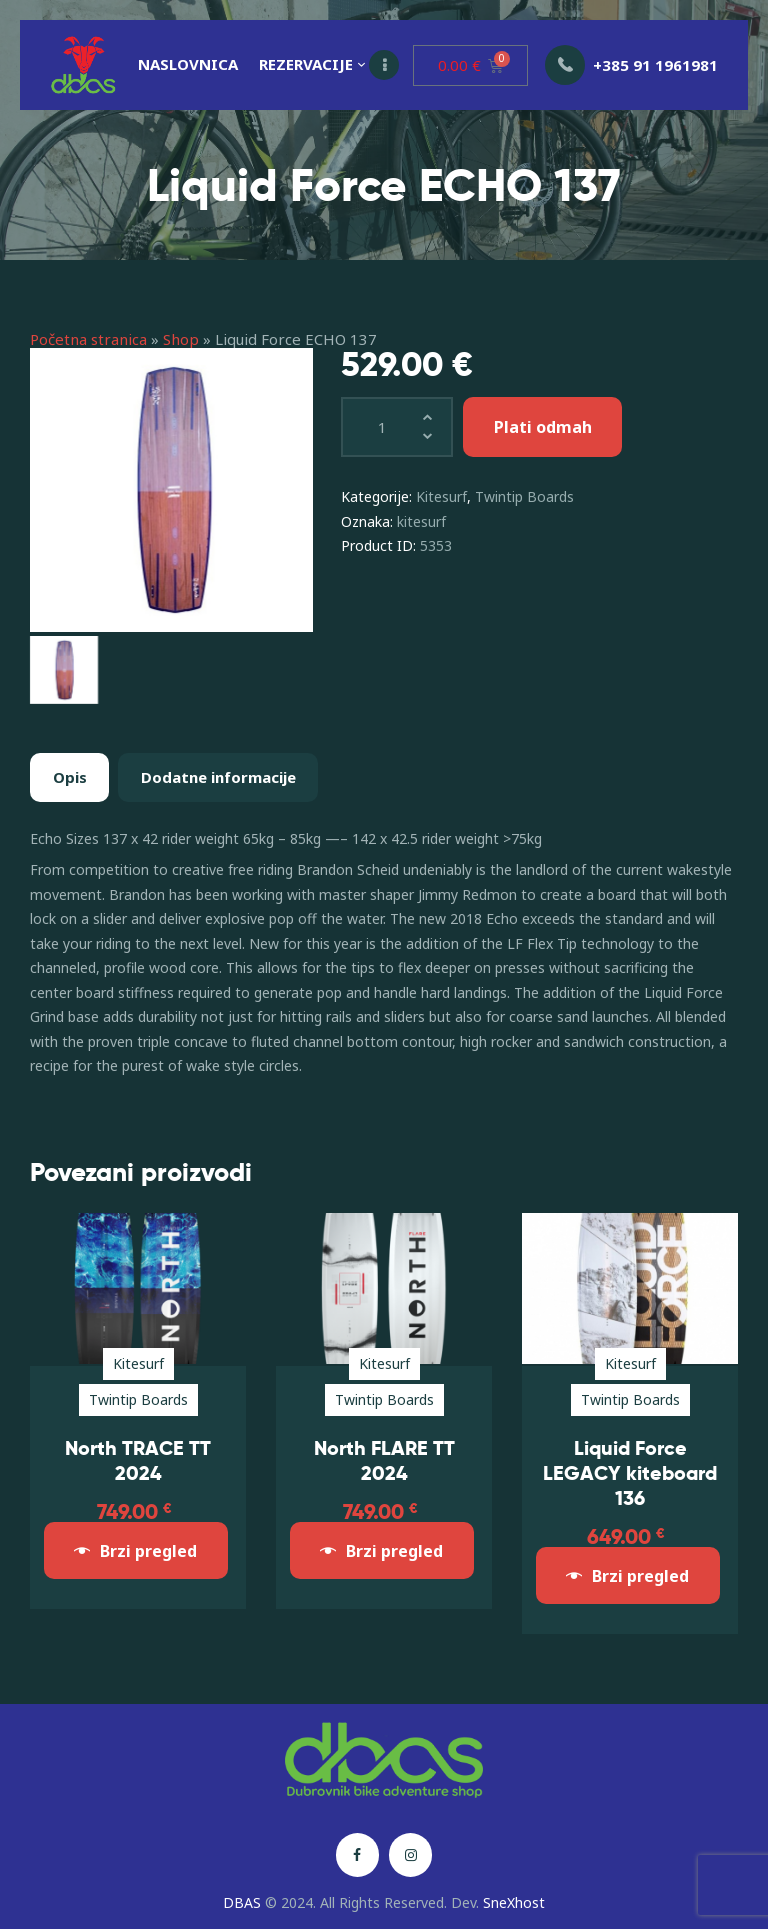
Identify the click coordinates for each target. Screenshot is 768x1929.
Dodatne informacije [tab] (218, 777)
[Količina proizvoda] (397, 427)
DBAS (242, 1902)
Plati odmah (543, 427)
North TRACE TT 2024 (138, 1461)
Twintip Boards (524, 496)
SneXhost (514, 1902)
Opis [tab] (70, 777)
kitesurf (421, 521)
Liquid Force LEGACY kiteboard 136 (630, 1473)
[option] (172, 490)
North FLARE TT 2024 (384, 1461)
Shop (181, 339)
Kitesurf (441, 496)
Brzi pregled (148, 1551)
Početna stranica (88, 339)
